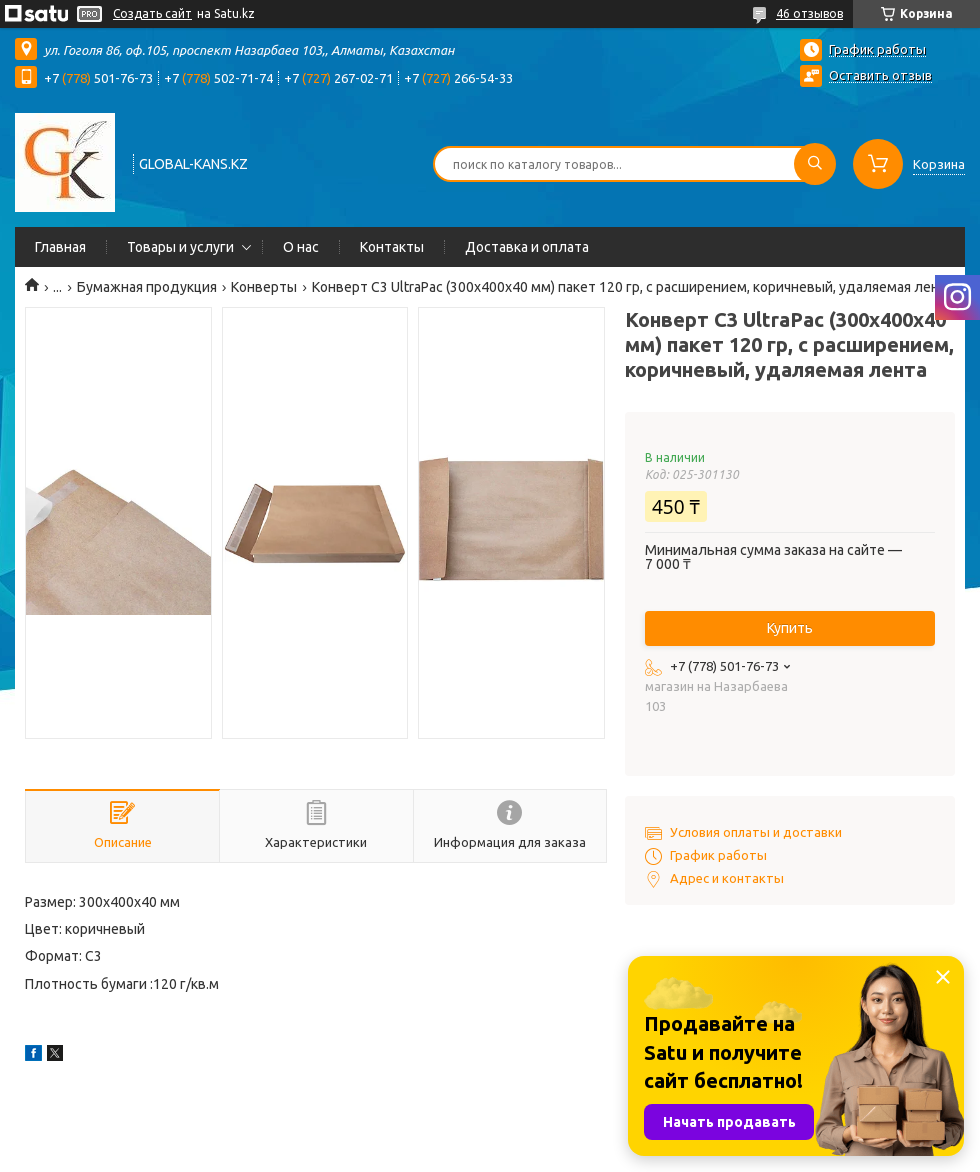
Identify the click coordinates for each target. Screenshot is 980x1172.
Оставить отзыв (880, 75)
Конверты (264, 287)
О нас (301, 247)
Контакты (392, 247)
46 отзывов (809, 13)
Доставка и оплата (527, 247)
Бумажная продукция (147, 287)
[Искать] (815, 164)
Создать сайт (152, 13)
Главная (60, 247)
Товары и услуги (180, 247)
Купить (790, 628)
